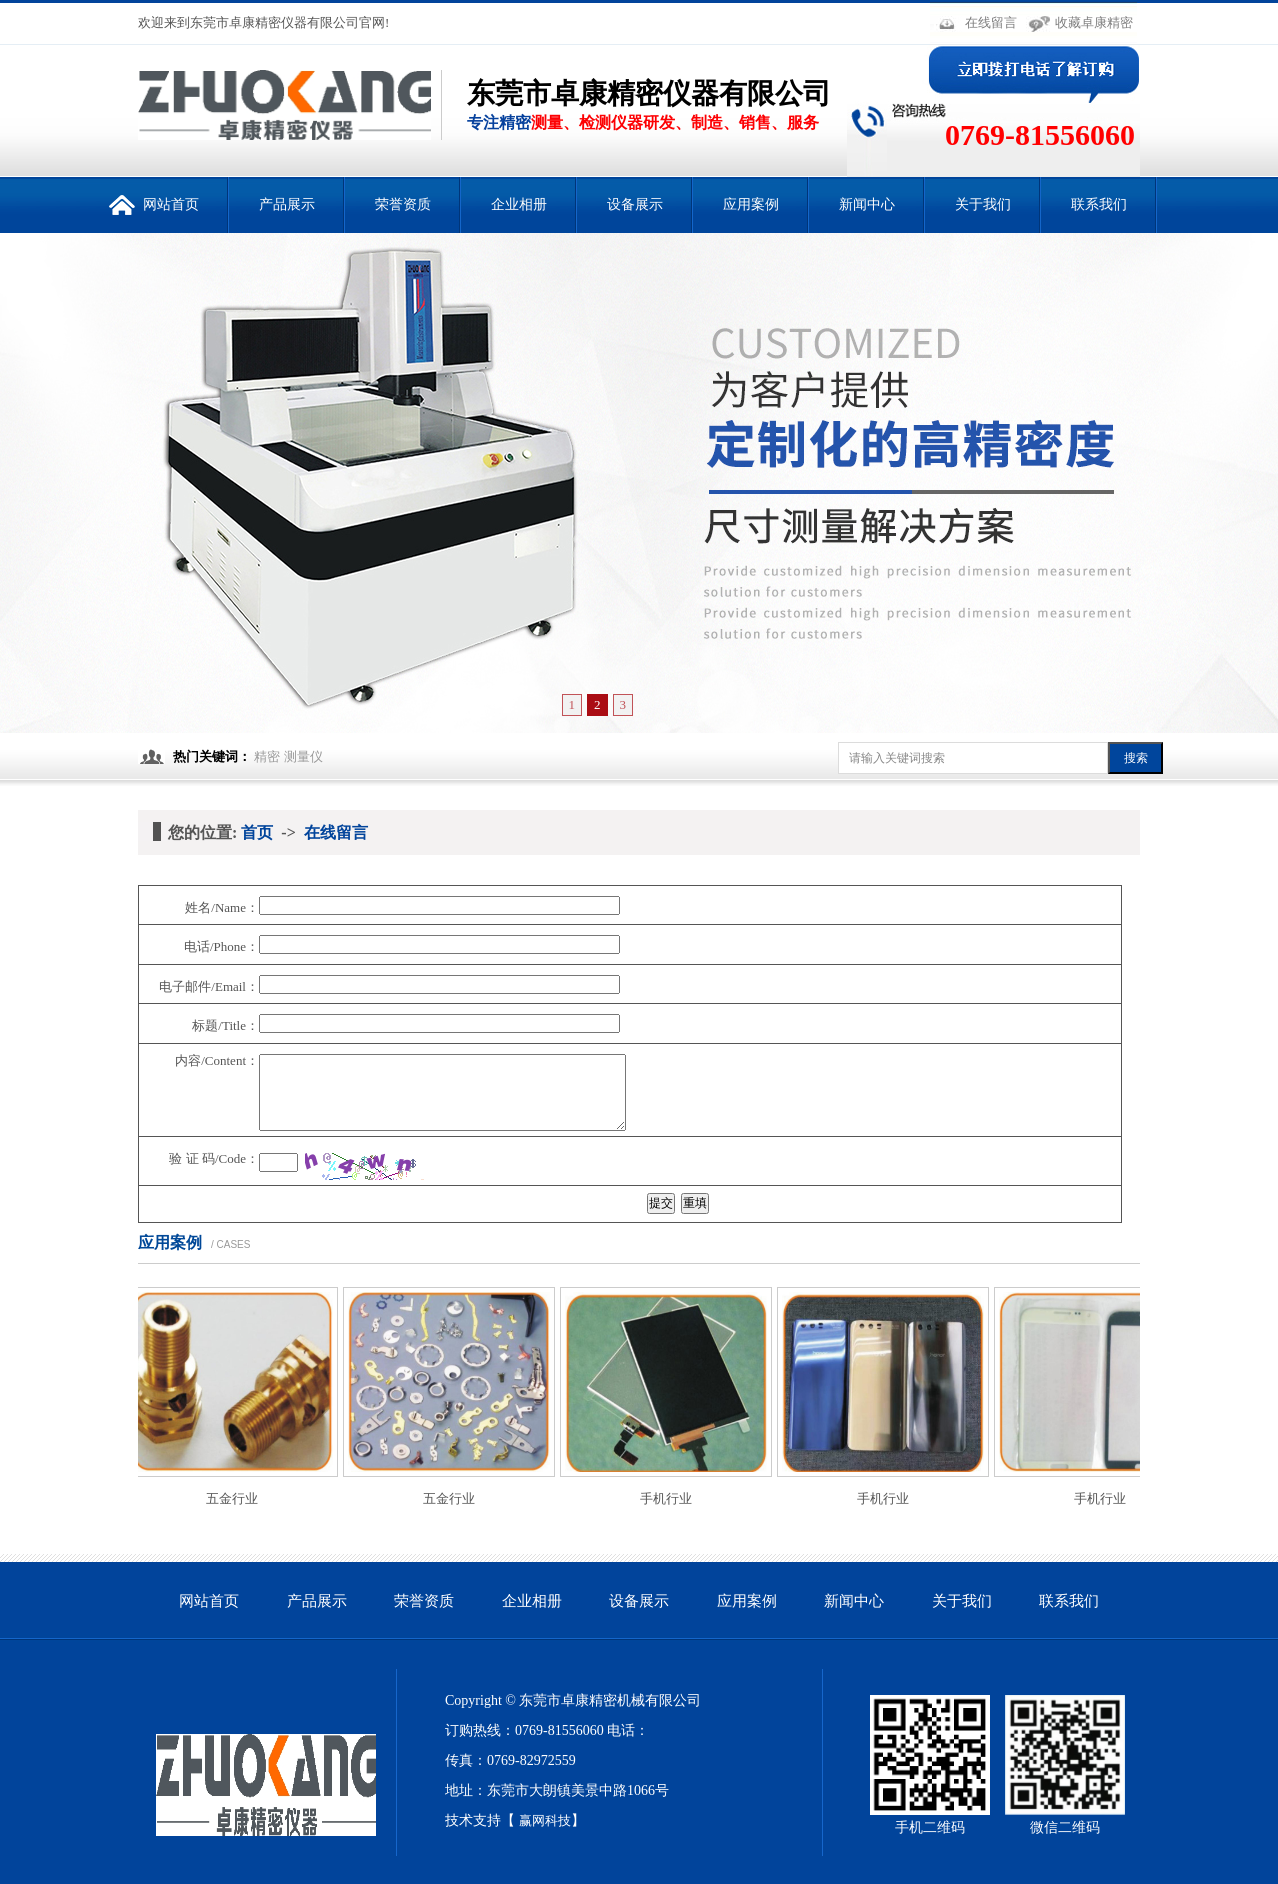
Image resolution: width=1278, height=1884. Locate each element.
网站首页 (154, 196)
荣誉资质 (403, 204)
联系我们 (1099, 204)
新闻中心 (867, 204)
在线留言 (991, 22)
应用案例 (751, 204)
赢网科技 (545, 1820)
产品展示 (287, 204)
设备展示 (635, 204)
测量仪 (303, 756)
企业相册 (519, 204)
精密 (267, 756)
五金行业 (236, 1498)
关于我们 (983, 204)
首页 (257, 832)
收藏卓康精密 (1094, 22)
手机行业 (670, 1498)
